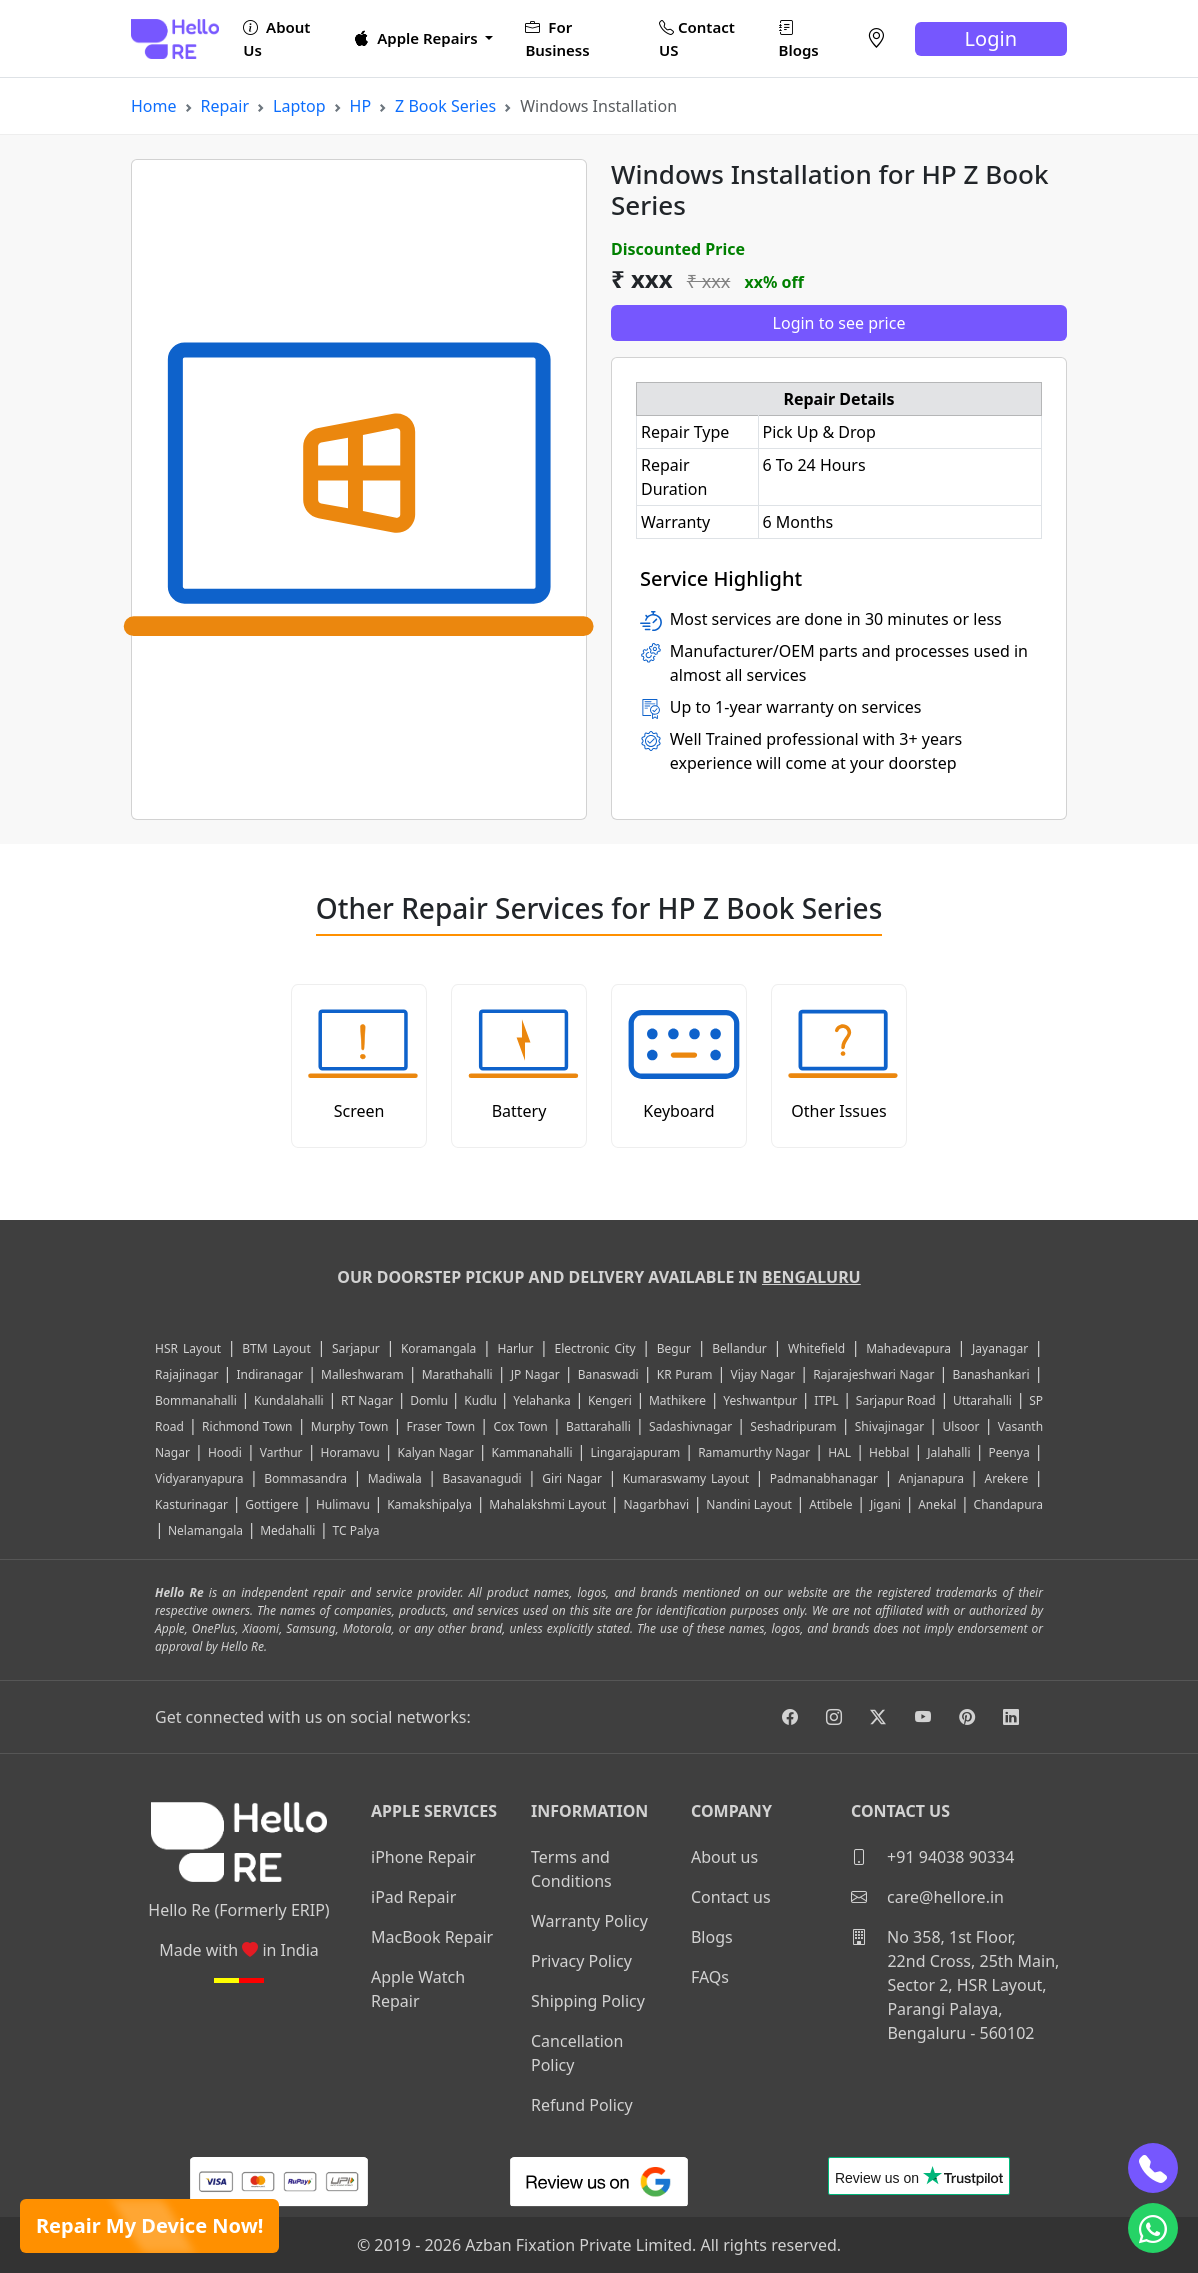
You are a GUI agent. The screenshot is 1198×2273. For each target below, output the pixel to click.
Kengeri (610, 1400)
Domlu (430, 1400)
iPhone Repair (423, 1857)
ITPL (826, 1400)
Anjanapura (931, 1478)
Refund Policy (582, 2105)
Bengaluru (811, 1277)
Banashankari (990, 1374)
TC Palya (356, 1530)
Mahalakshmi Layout (547, 1504)
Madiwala (395, 1478)
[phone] (1153, 2168)
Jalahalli (948, 1452)
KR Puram (685, 1374)
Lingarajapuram (636, 1452)
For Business (557, 38)
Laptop (299, 106)
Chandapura (1009, 1504)
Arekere (1007, 1478)
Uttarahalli (982, 1400)
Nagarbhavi (656, 1504)
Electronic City (595, 1348)
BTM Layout (276, 1348)
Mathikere (677, 1400)
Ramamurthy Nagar (754, 1452)
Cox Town (520, 1426)
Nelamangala (205, 1530)
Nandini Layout (749, 1504)
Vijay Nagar (763, 1374)
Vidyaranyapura (199, 1478)
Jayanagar (1000, 1348)
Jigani (885, 1504)
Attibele (830, 1504)
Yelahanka (542, 1400)
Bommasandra (305, 1478)
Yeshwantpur (760, 1400)
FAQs (710, 1977)
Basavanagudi (481, 1478)
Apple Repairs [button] (417, 38)
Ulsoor (960, 1426)
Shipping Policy (588, 2001)
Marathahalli (457, 1374)
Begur (674, 1348)
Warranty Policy (589, 1921)
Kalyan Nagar (436, 1452)
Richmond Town (247, 1426)
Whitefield (816, 1348)
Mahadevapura (908, 1348)
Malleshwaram (362, 1374)
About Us (276, 38)
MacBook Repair (432, 1937)
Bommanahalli (196, 1400)
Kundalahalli (289, 1400)
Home (154, 106)
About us (724, 1857)
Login (991, 38)
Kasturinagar (191, 1504)
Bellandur (739, 1348)
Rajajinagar (186, 1374)
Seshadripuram (793, 1426)
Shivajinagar (889, 1426)
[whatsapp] (1153, 2228)
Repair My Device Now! (149, 2225)
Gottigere (271, 1504)
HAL (839, 1452)
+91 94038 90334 (932, 1857)
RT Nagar (367, 1400)
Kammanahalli (532, 1452)
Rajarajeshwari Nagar (873, 1374)
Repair (225, 106)
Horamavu (350, 1452)
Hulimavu (343, 1504)
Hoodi (225, 1452)
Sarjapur (356, 1348)
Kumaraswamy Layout (686, 1478)
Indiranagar (269, 1374)
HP (361, 106)
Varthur (281, 1452)
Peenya (1009, 1452)
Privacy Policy (581, 1961)
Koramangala (438, 1348)
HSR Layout (188, 1348)
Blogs (799, 38)
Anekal (937, 1504)
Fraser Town (441, 1426)
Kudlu (482, 1400)
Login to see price (839, 323)
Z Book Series (445, 106)
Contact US (697, 38)
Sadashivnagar (690, 1426)
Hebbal (889, 1452)
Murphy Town (350, 1426)
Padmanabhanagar (824, 1478)
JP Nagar (535, 1374)
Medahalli (287, 1530)
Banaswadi (608, 1374)
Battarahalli (598, 1426)
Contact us (731, 1897)
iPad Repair (413, 1897)
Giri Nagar (572, 1478)
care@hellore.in (927, 1897)
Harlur (515, 1348)
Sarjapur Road (896, 1400)
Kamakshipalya (429, 1504)
